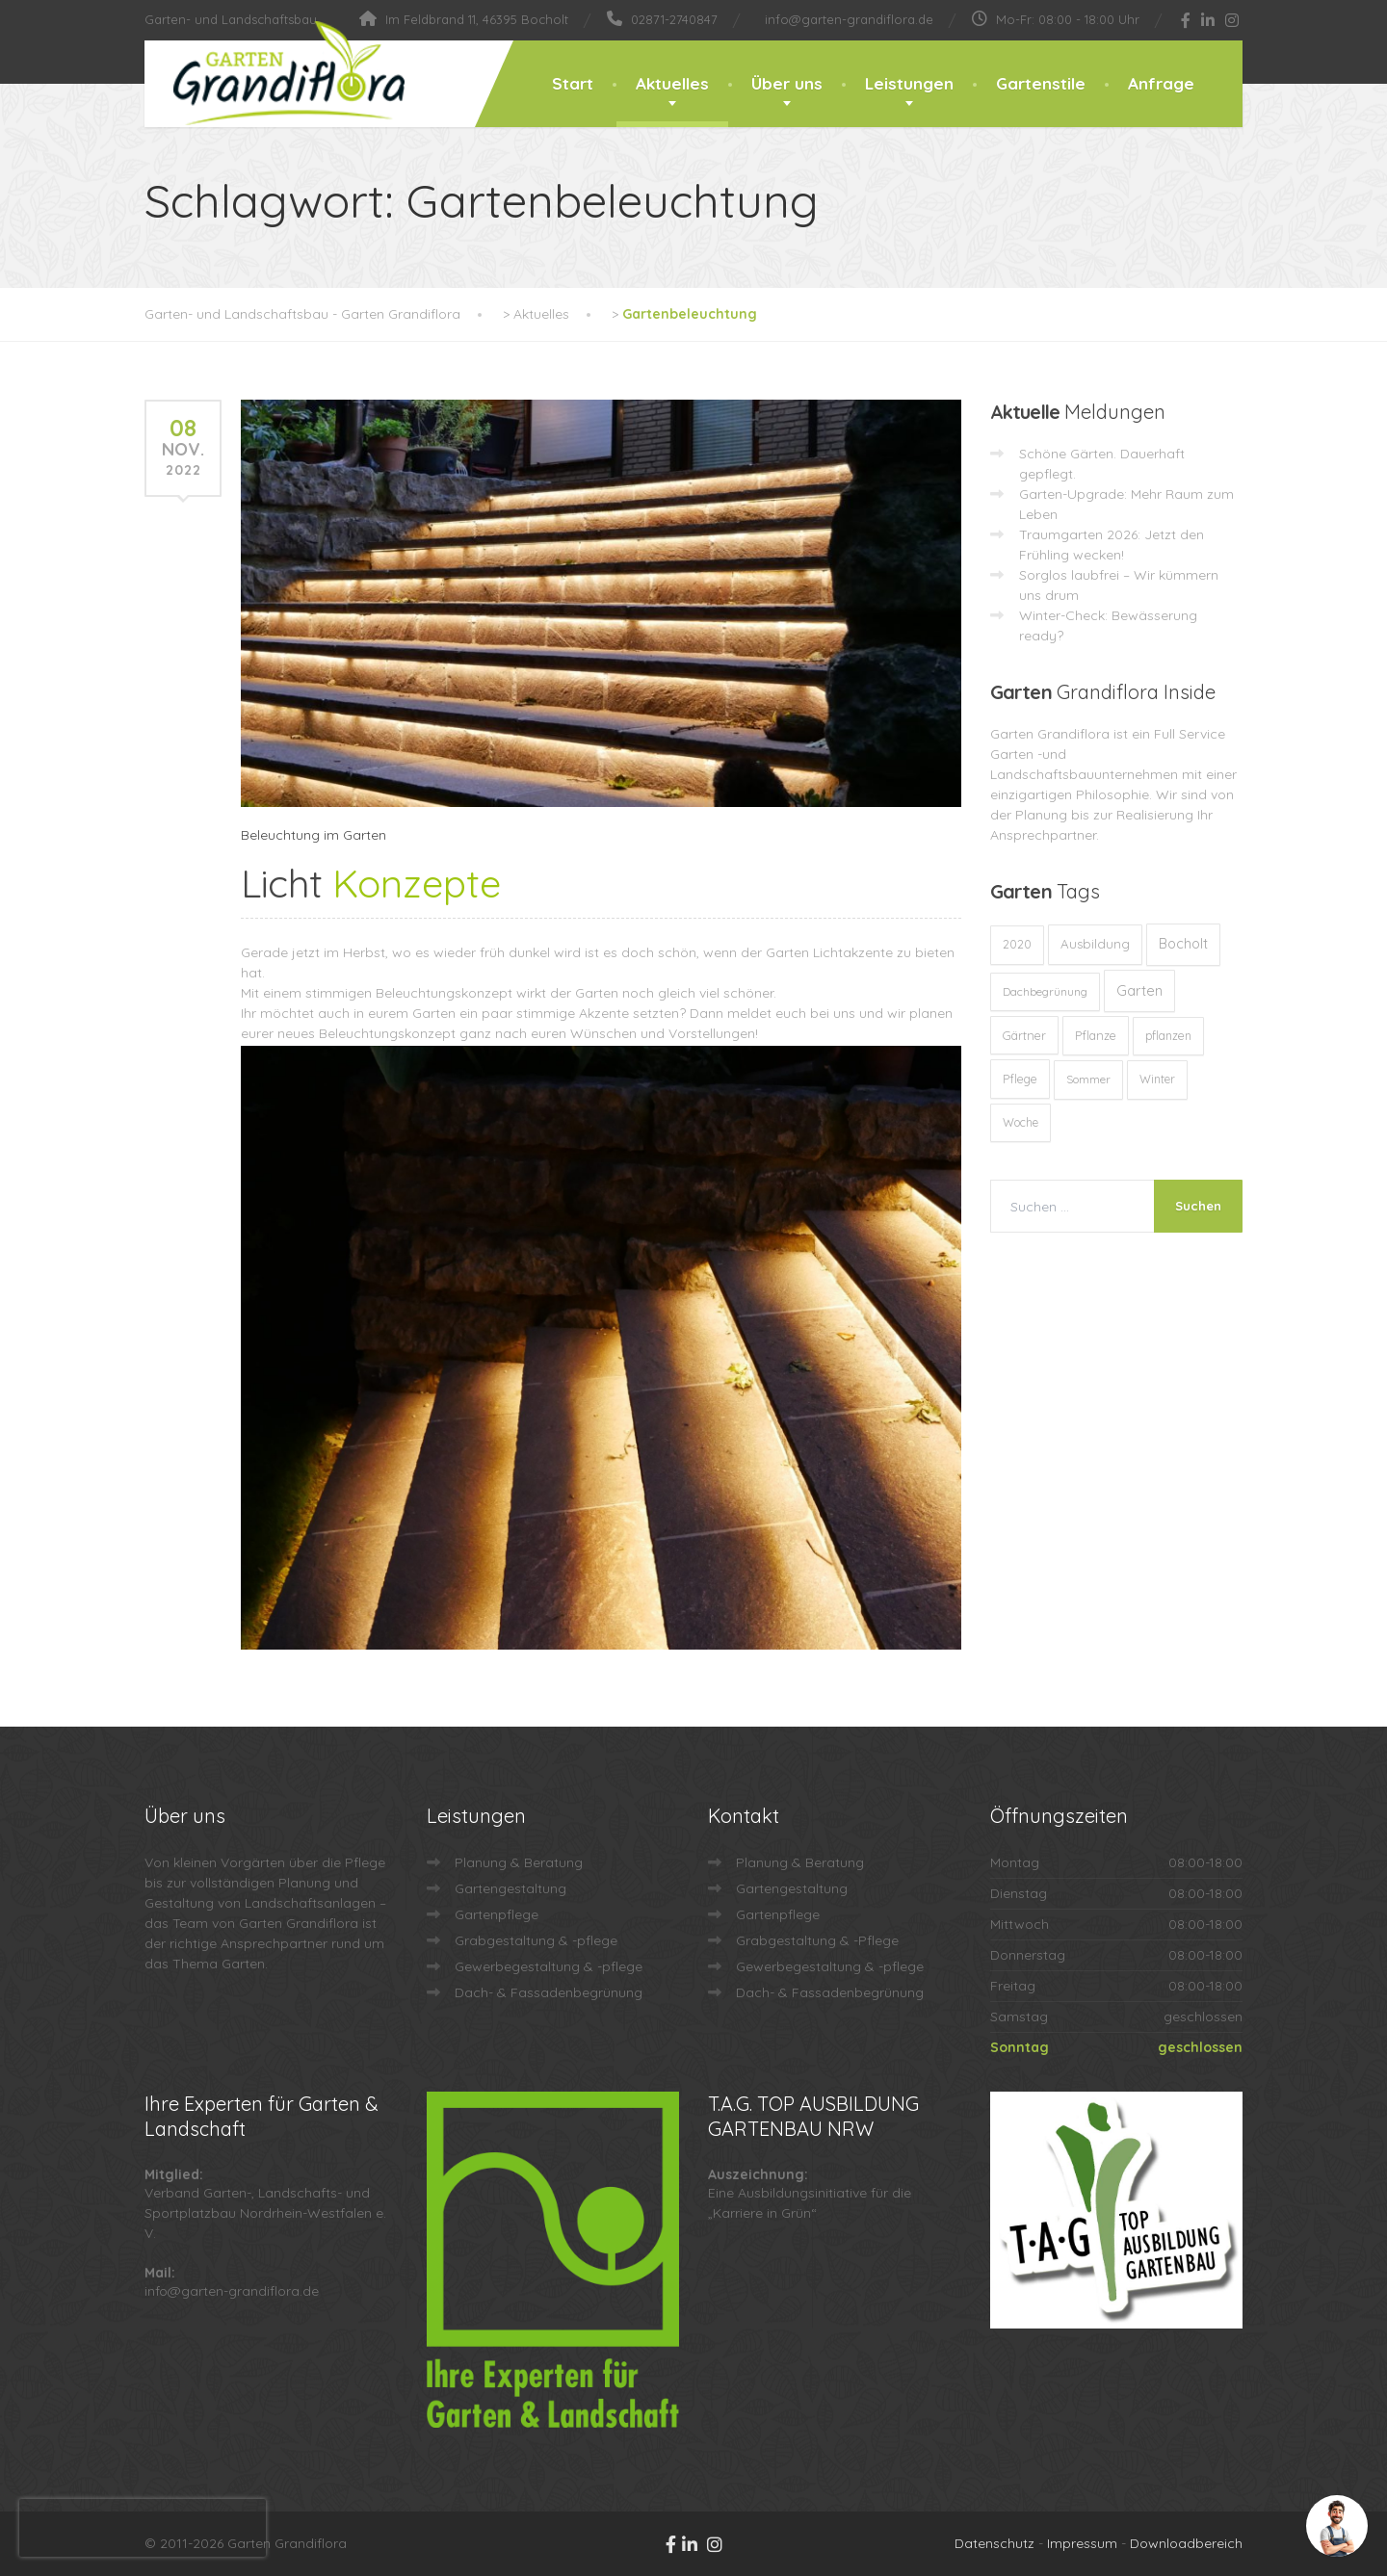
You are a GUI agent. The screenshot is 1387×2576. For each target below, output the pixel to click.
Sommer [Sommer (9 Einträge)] (1088, 1079)
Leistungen (909, 83)
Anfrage (1161, 83)
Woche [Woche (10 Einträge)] (1020, 1122)
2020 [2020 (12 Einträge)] (1017, 944)
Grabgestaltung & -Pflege (817, 1940)
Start (572, 83)
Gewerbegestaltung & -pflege (548, 1966)
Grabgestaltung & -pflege (536, 1940)
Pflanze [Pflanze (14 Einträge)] (1095, 1035)
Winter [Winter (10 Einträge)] (1157, 1079)
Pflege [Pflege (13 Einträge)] (1020, 1078)
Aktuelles (672, 83)
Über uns (787, 83)
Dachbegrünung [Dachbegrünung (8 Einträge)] (1045, 991)
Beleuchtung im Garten (313, 835)
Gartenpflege (496, 1914)
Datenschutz (994, 2543)
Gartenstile (1041, 83)
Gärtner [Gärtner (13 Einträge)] (1024, 1035)
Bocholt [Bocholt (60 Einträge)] (1183, 943)
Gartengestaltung (510, 1888)
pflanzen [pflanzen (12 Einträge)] (1168, 1035)
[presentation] (142, 2528)
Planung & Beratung (519, 1862)
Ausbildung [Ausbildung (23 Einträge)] (1095, 943)
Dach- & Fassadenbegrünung (548, 1992)
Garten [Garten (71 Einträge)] (1139, 990)
